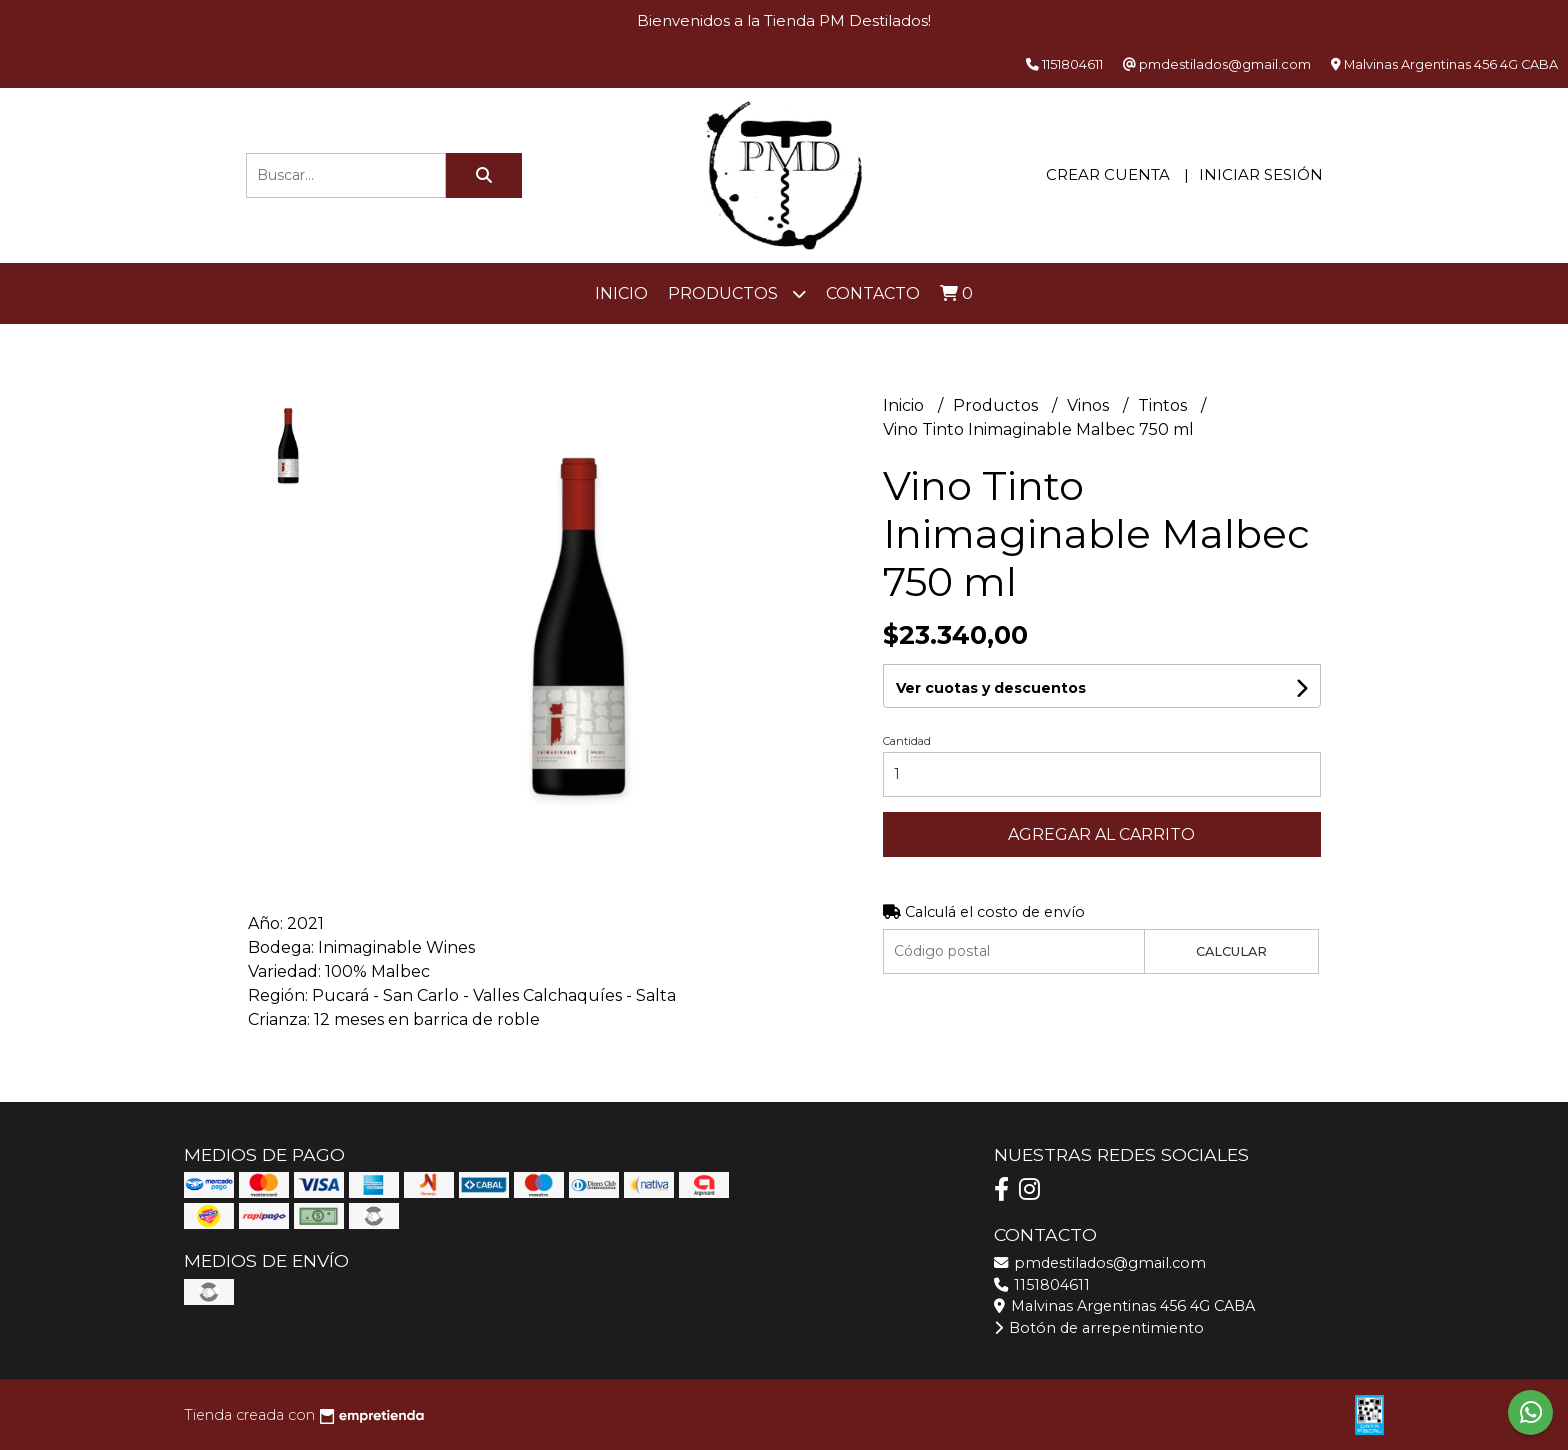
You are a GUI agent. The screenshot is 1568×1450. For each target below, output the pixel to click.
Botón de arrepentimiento (1099, 1328)
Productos (737, 293)
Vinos (1090, 405)
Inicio (621, 293)
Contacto (873, 293)
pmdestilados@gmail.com (1100, 1263)
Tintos (1164, 405)
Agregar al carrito (1101, 834)
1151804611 (1042, 1285)
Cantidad (907, 741)
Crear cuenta (1108, 174)
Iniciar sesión (1261, 174)
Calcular (1231, 951)
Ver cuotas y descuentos (991, 688)
